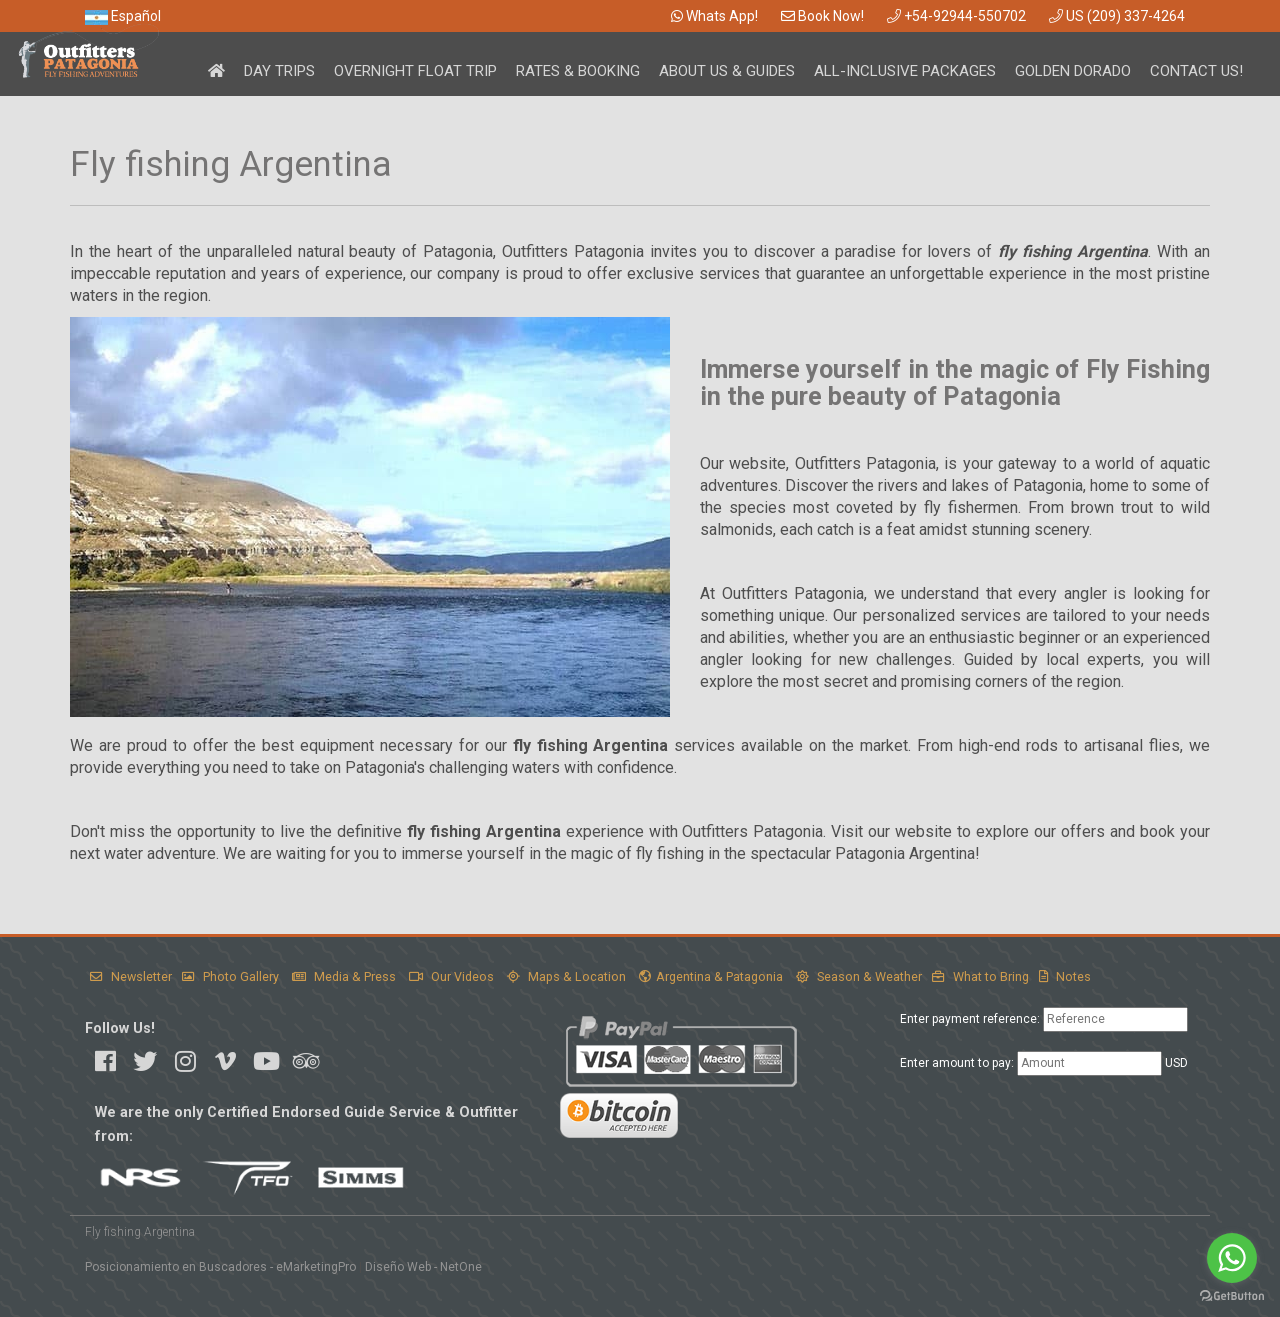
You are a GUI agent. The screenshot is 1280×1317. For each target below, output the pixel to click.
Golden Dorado (1073, 71)
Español (123, 16)
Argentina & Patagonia (711, 976)
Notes (1065, 976)
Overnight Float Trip (415, 71)
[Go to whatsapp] (1232, 1258)
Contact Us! (1196, 71)
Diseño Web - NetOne (423, 1267)
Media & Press (344, 976)
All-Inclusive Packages (905, 71)
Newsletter (131, 976)
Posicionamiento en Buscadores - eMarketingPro (220, 1267)
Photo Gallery (230, 976)
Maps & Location (566, 976)
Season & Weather (859, 976)
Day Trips (279, 71)
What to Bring (980, 976)
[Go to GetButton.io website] (1232, 1296)
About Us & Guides (727, 71)
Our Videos (451, 976)
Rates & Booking (578, 71)
